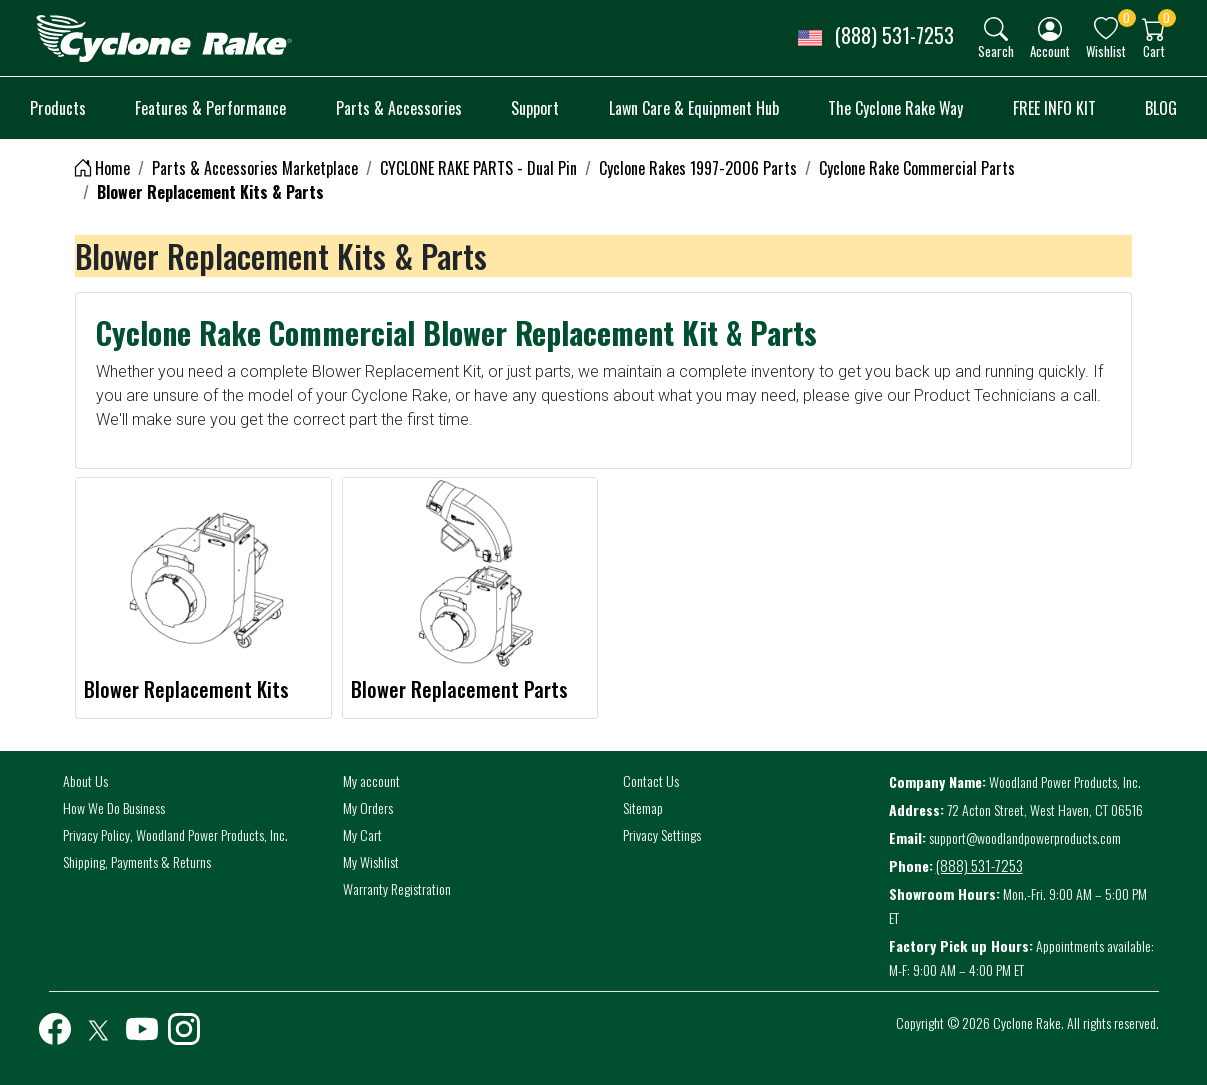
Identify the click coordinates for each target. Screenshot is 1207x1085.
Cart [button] (1154, 50)
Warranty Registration (397, 888)
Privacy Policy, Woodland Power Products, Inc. (175, 834)
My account (371, 780)
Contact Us (651, 780)
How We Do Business (114, 807)
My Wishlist (371, 861)
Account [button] (1050, 50)
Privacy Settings (662, 834)
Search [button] (996, 50)
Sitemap (643, 807)
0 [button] (1126, 17)
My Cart (362, 834)
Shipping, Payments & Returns (137, 861)
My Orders (368, 807)
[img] (996, 29)
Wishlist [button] (1106, 50)
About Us (85, 780)
